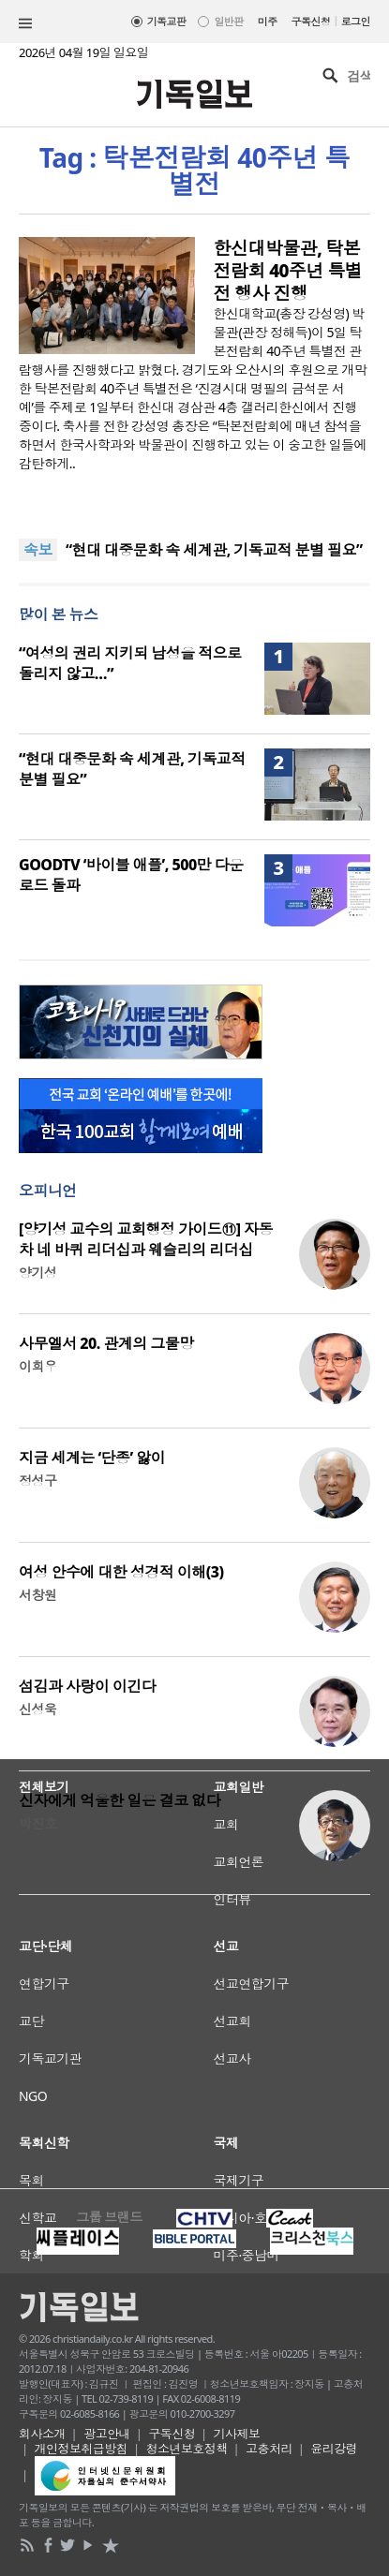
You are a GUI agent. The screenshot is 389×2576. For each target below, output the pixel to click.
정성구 (37, 1480)
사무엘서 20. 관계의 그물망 (106, 1343)
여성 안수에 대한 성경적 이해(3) (121, 1572)
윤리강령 (333, 2448)
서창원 (37, 1595)
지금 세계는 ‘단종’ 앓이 (92, 1457)
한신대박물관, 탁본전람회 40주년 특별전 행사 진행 (288, 270)
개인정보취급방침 (81, 2448)
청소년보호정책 (187, 2448)
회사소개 (42, 2433)
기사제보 (237, 2433)
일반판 (228, 21)
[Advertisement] (194, 2039)
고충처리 (269, 2448)
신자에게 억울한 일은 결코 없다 (119, 1800)
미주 (267, 21)
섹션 (25, 23)
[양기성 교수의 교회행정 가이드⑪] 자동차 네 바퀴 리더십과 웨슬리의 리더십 (146, 1239)
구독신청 (311, 21)
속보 (37, 550)
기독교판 (167, 21)
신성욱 (37, 1709)
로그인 (355, 21)
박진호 (37, 1823)
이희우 (37, 1366)
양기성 (37, 1272)
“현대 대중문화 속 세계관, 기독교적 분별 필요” (214, 550)
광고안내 (106, 2433)
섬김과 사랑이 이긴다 (87, 1686)
